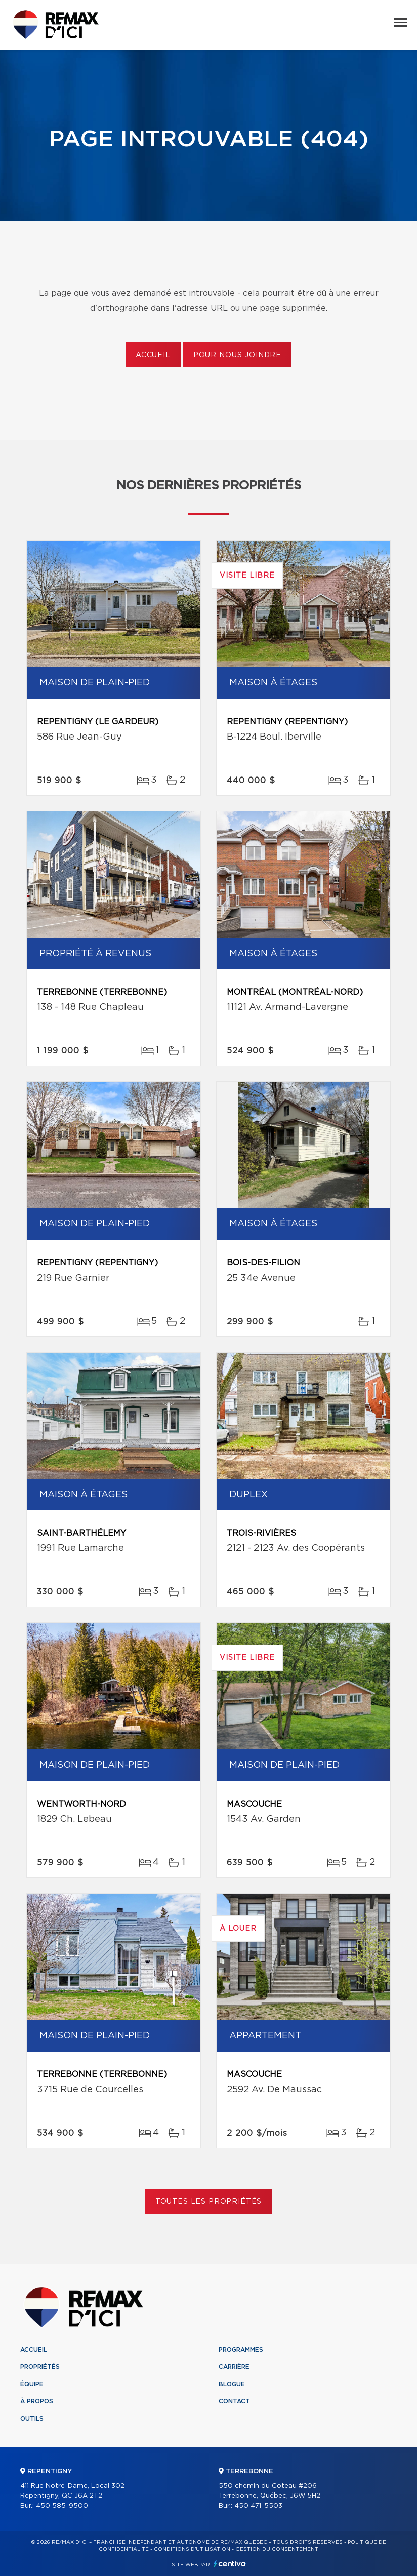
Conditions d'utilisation (192, 2549)
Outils (32, 2419)
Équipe (32, 2384)
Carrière (234, 2367)
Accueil (153, 355)
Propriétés (40, 2367)
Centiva (230, 2563)
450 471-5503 (258, 2506)
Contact (234, 2401)
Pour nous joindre (237, 355)
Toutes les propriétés (208, 2201)
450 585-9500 (62, 2506)
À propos (36, 2401)
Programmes (241, 2350)
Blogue (232, 2384)
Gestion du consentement (276, 2549)
